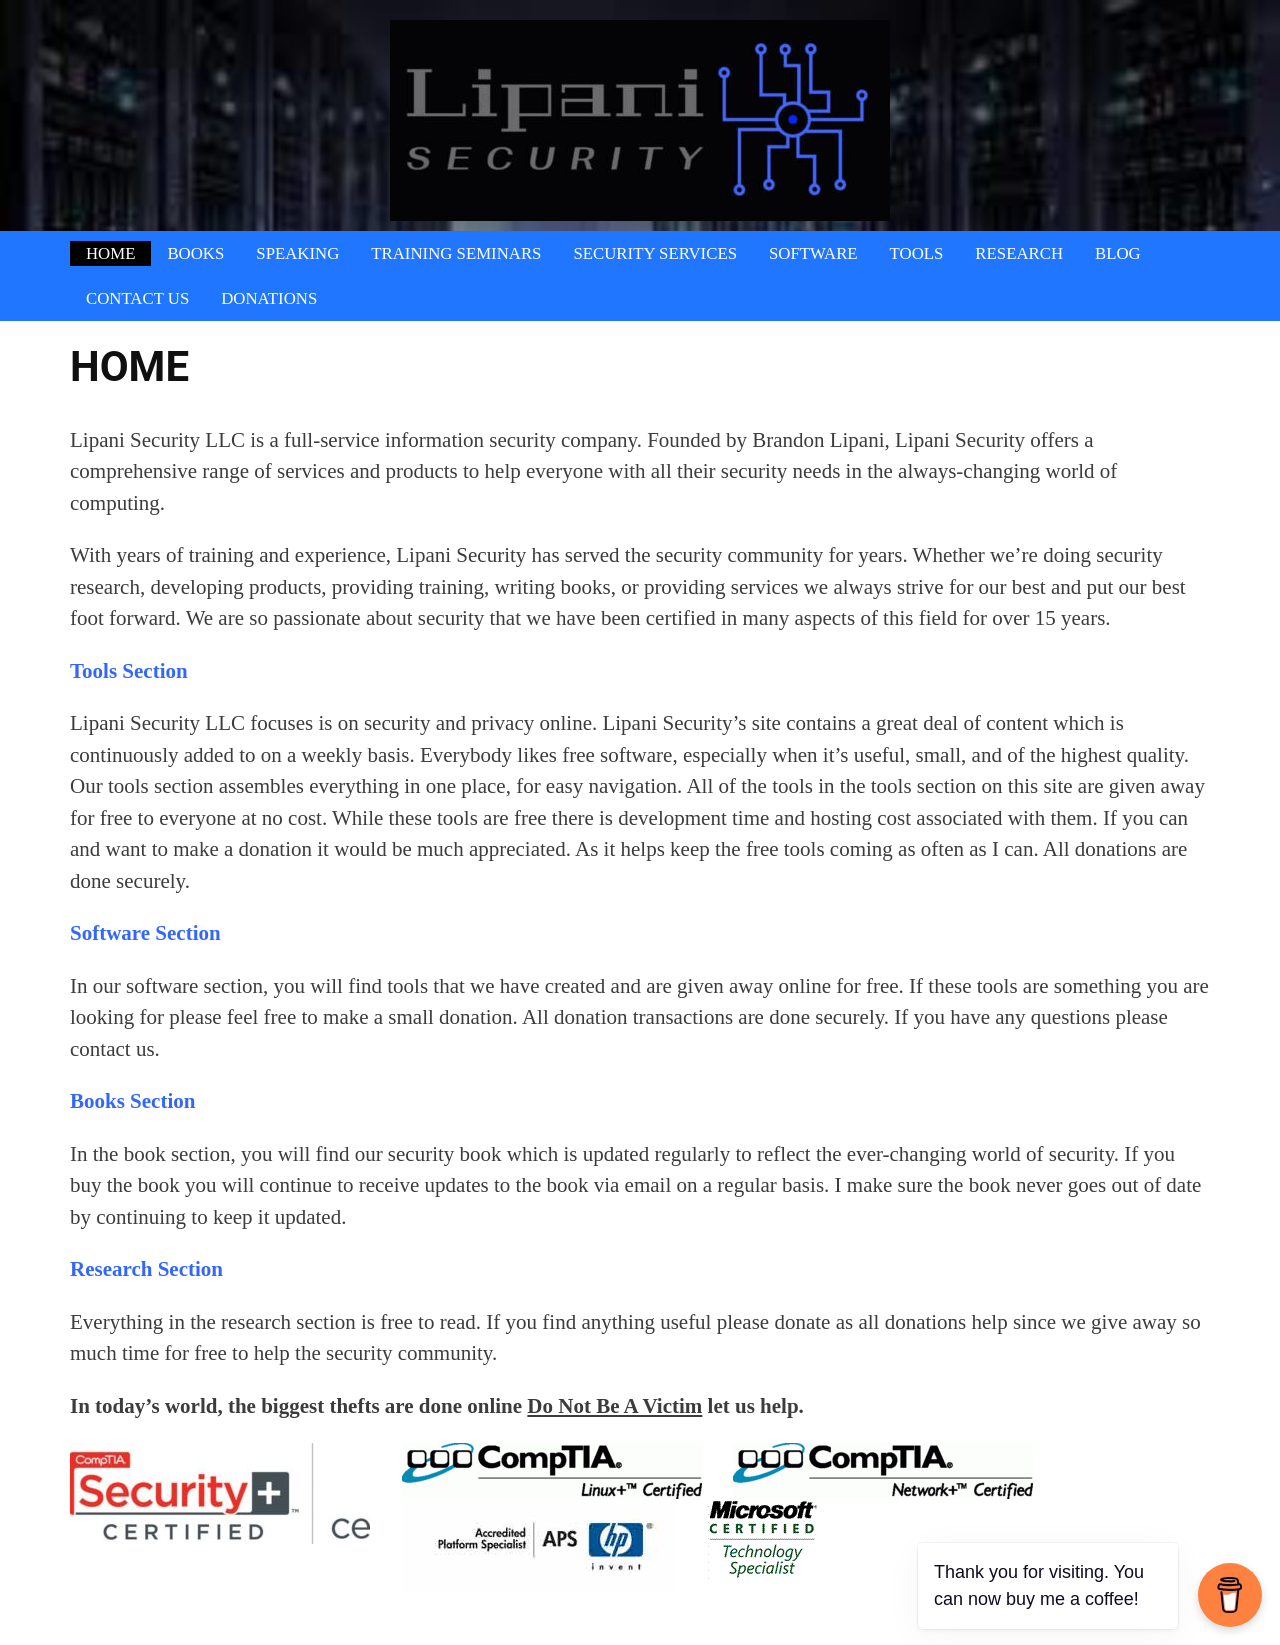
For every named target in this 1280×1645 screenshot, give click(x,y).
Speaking (297, 253)
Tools (917, 253)
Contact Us (137, 298)
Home (110, 253)
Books (195, 253)
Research (1019, 253)
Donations (269, 298)
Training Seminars (456, 253)
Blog (1118, 253)
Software (813, 253)
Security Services (655, 253)
